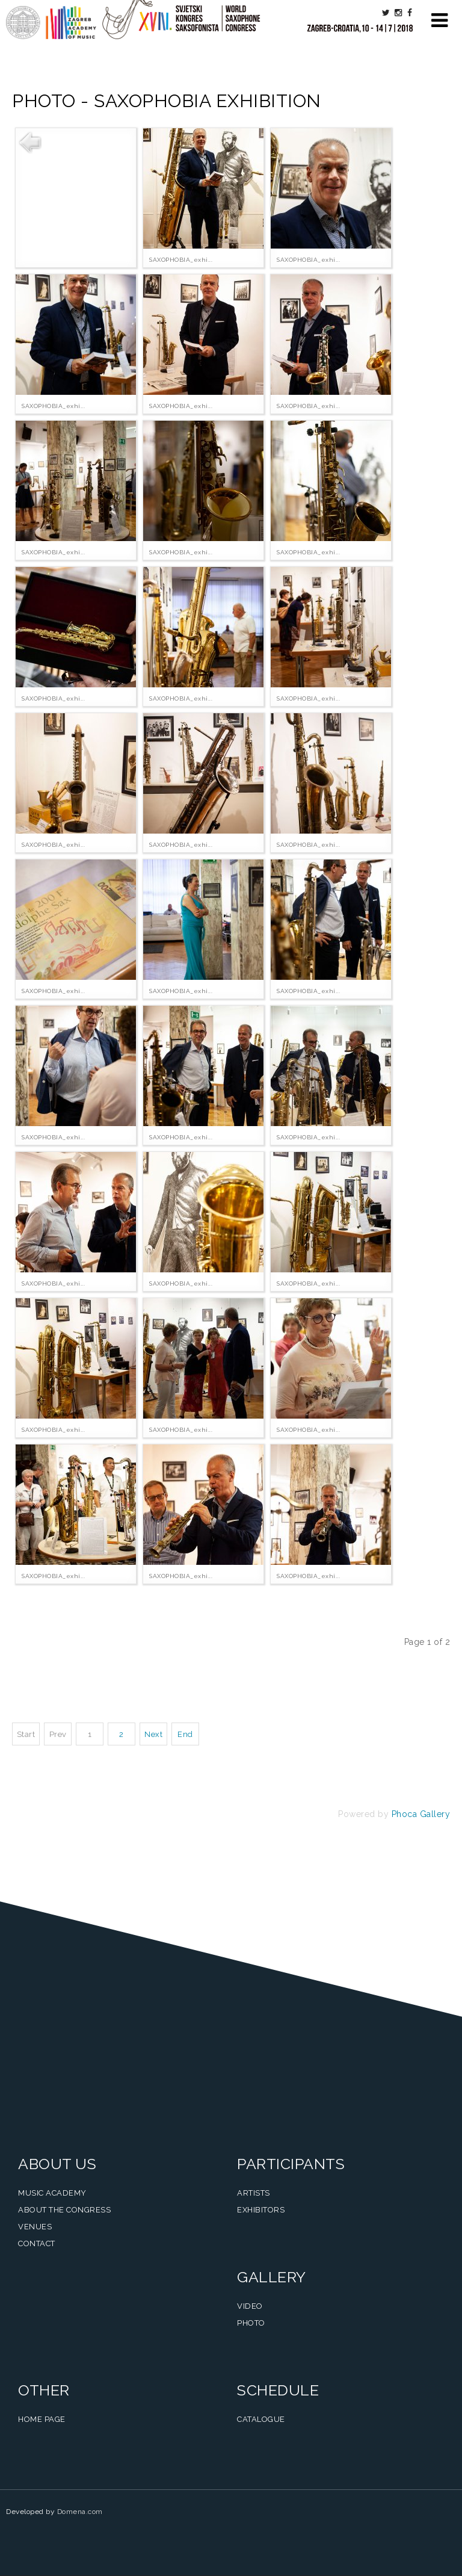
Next (153, 1734)
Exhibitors (261, 2209)
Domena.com (80, 2511)
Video (250, 2306)
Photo (251, 2322)
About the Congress (64, 2209)
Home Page (42, 2419)
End (185, 1734)
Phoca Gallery (421, 1814)
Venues (35, 2226)
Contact (36, 2243)
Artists (253, 2192)
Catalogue (261, 2419)
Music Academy (52, 2192)
